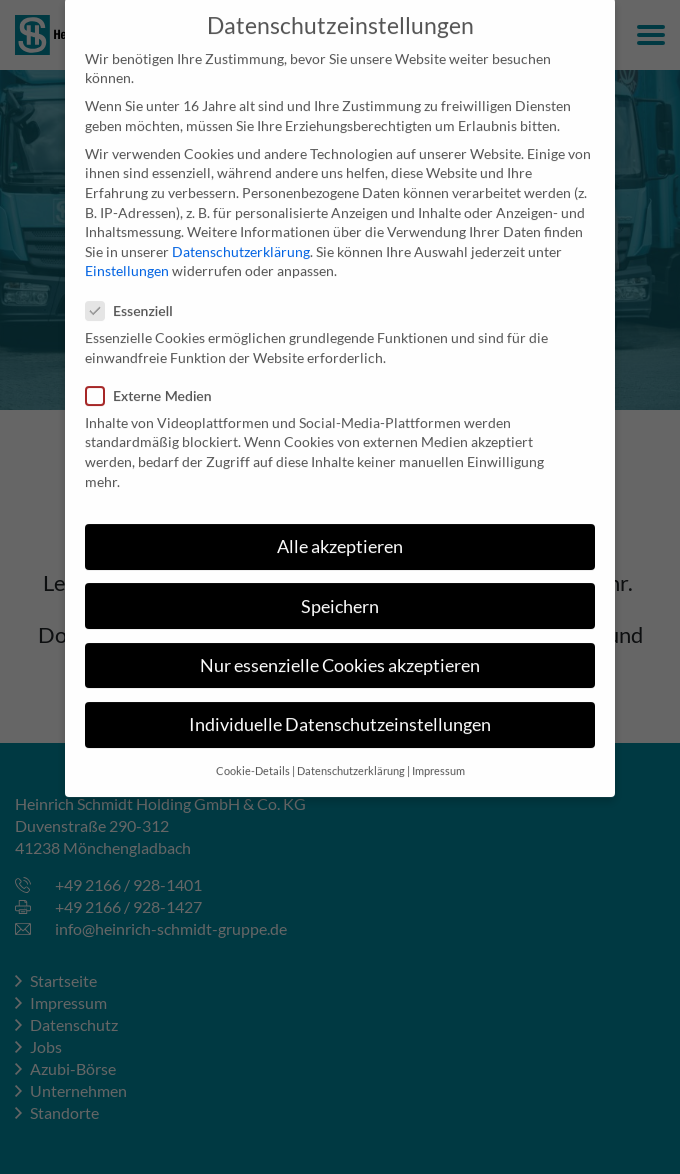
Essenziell (135, 295)
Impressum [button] (438, 757)
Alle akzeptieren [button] (340, 532)
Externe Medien (155, 380)
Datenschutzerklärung (241, 237)
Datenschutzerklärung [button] (351, 757)
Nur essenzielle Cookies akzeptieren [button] (340, 651)
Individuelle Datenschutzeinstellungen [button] (340, 710)
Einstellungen (127, 256)
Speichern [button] (340, 591)
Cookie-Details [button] (253, 757)
